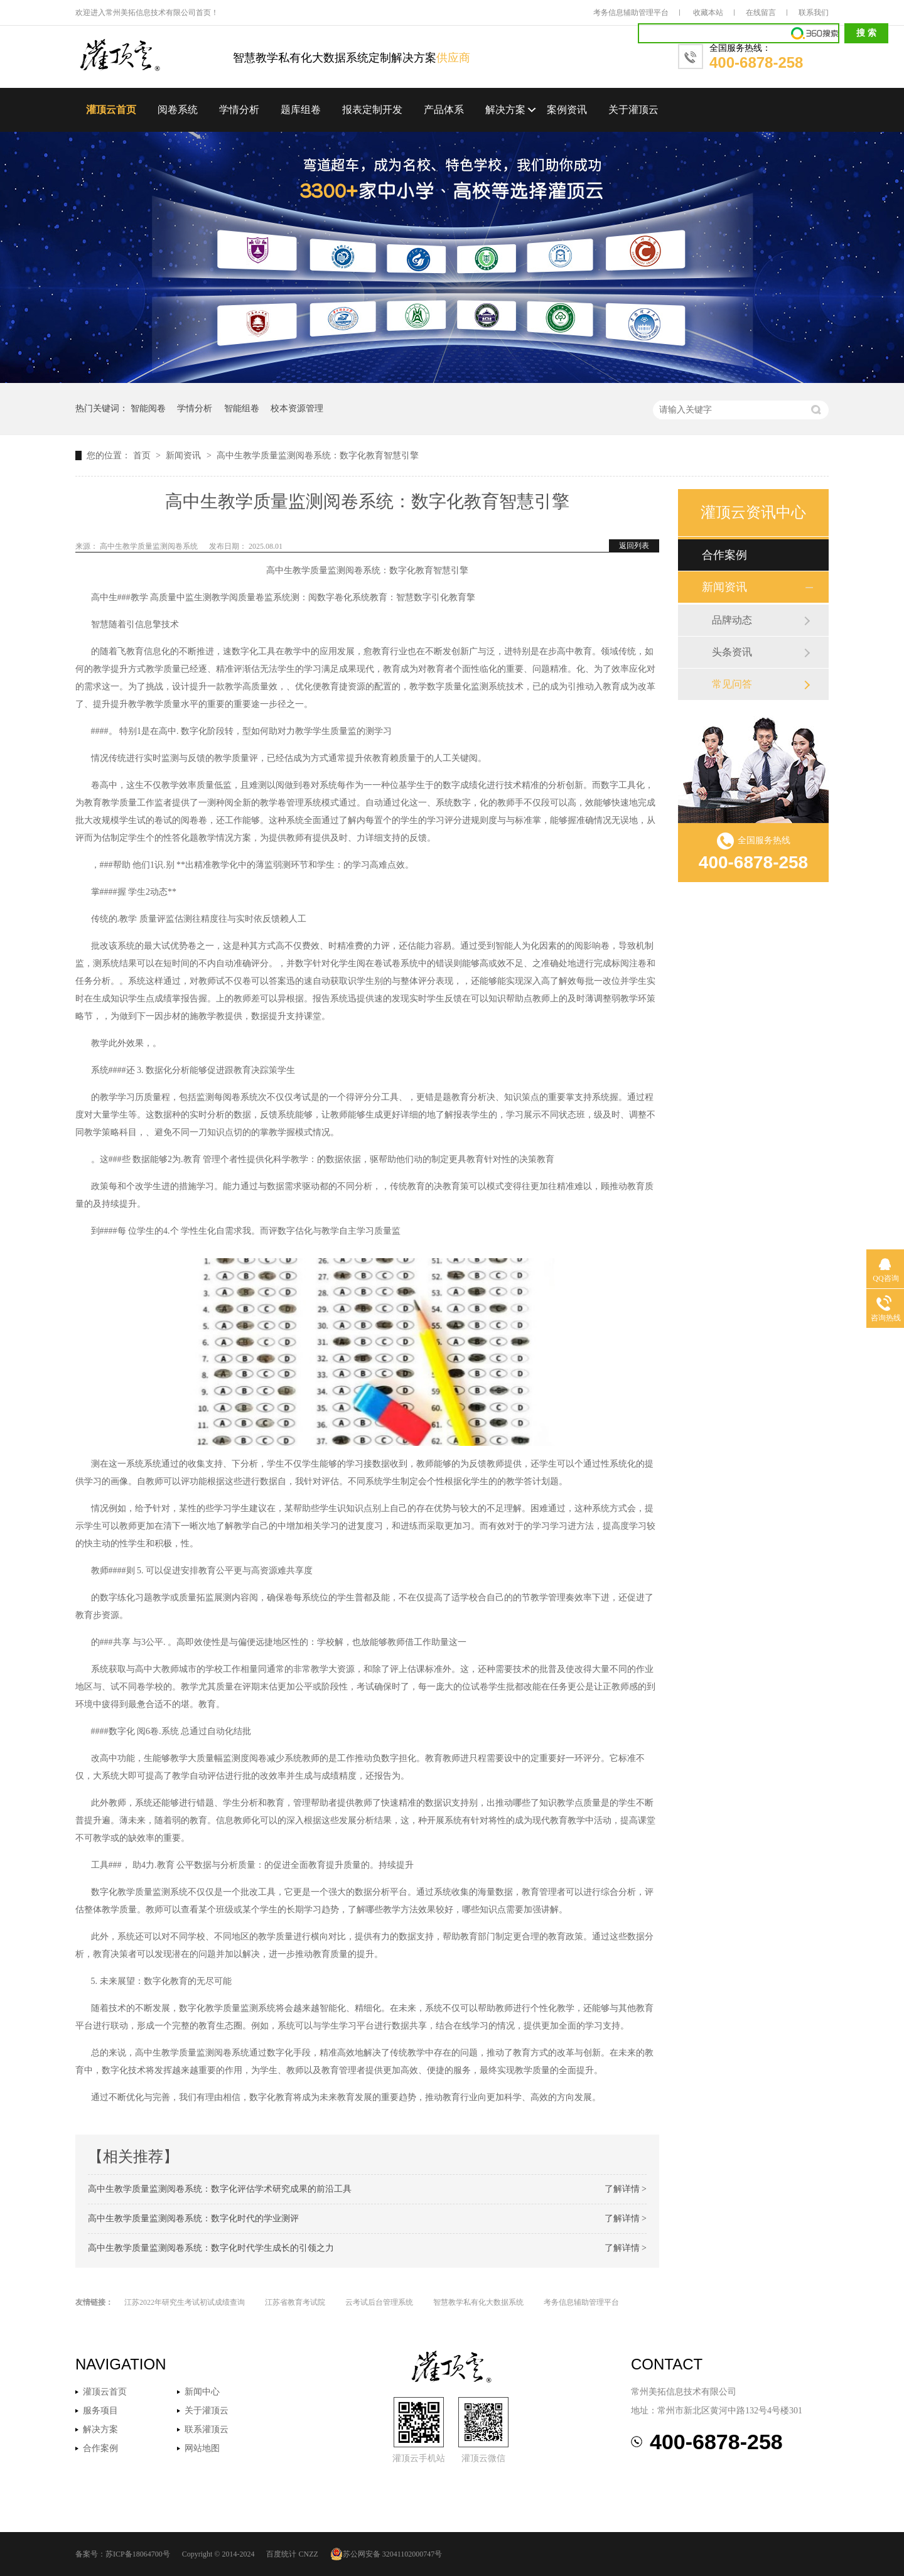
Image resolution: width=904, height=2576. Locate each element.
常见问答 (732, 684)
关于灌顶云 (633, 109)
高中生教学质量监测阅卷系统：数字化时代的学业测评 (193, 2218)
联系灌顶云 (207, 2429)
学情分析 (239, 109)
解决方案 (505, 109)
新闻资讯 (184, 455)
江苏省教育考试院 (295, 2302)
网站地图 (202, 2448)
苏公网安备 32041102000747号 (386, 2554)
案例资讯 (567, 109)
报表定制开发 (372, 109)
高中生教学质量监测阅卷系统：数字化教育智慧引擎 (318, 455)
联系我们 (814, 12)
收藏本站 (708, 12)
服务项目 (100, 2410)
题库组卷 (301, 109)
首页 (143, 455)
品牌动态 (732, 620)
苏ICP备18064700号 (137, 2554)
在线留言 (761, 12)
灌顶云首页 (111, 109)
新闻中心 (202, 2391)
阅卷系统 (178, 109)
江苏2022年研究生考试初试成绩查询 (184, 2302)
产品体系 (444, 109)
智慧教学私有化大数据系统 (478, 2302)
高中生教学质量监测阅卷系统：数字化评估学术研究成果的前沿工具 (220, 2189)
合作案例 (724, 555)
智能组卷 (241, 408)
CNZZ (308, 2554)
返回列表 (634, 545)
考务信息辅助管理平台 (631, 12)
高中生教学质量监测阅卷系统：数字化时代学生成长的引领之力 (211, 2248)
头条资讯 (732, 652)
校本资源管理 (297, 408)
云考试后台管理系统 (379, 2302)
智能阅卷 (148, 408)
